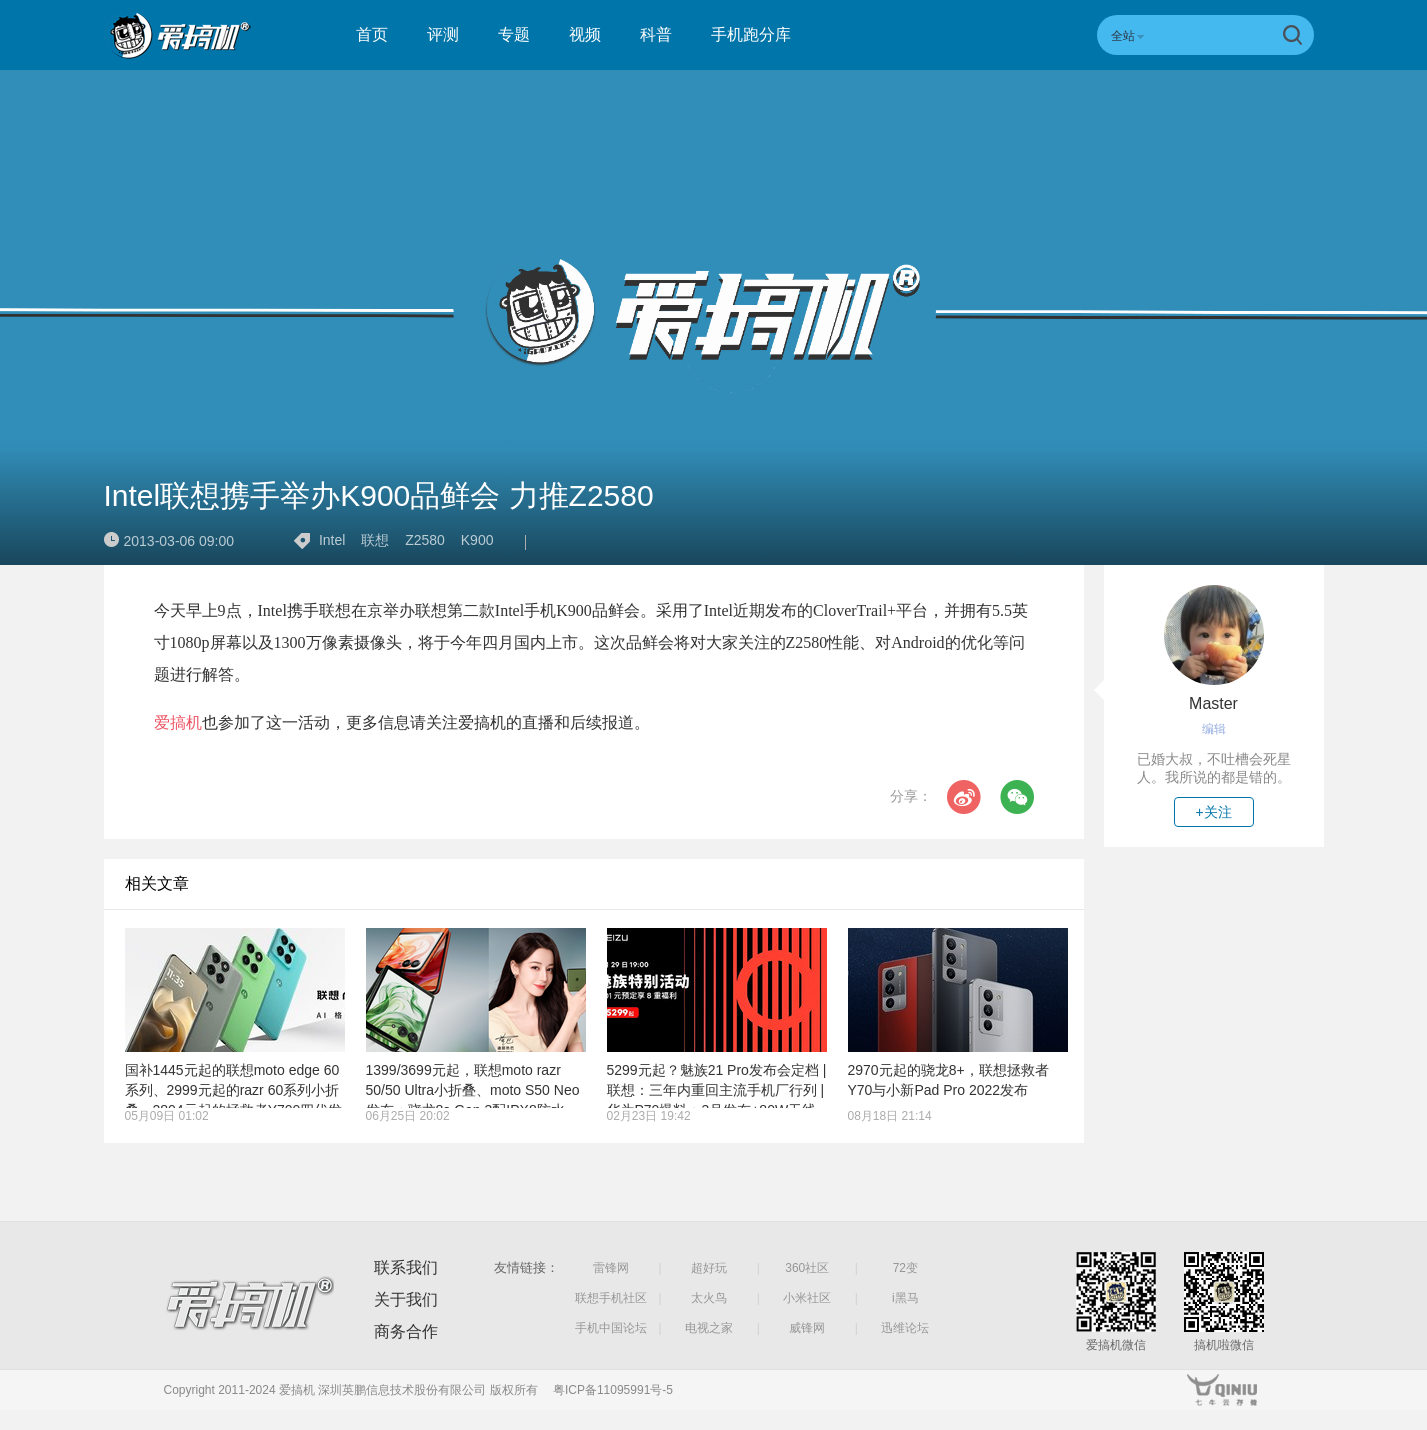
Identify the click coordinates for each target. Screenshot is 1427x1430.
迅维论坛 (905, 1328)
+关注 (1213, 812)
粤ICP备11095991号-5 (613, 1390)
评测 (443, 34)
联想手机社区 (611, 1298)
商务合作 (406, 1331)
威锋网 (807, 1328)
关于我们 (406, 1299)
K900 (477, 540)
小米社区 (807, 1298)
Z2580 (425, 540)
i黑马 (905, 1298)
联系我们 (406, 1267)
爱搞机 (178, 722)
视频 (585, 34)
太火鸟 (709, 1298)
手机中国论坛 (611, 1328)
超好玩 (709, 1268)
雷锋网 (611, 1268)
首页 (372, 34)
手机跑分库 (751, 34)
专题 (514, 34)
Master (1213, 703)
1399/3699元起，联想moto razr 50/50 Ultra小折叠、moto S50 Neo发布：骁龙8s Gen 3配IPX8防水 (473, 1090)
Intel (332, 540)
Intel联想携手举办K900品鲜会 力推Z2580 (379, 495)
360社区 (807, 1268)
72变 (905, 1268)
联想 (375, 540)
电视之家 (709, 1328)
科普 (656, 34)
